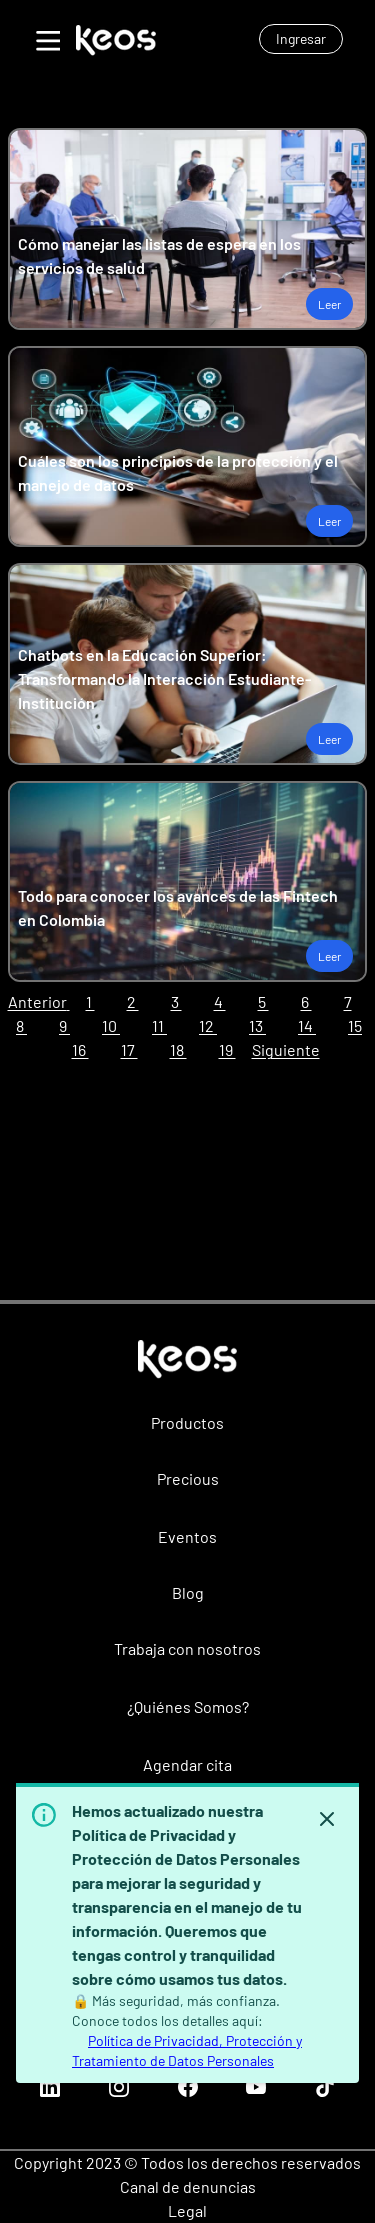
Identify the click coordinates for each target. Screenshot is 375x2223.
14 (307, 1025)
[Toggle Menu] (46, 38)
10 (111, 1025)
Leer (329, 304)
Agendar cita (187, 1764)
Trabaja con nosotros (187, 1648)
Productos (187, 1422)
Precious (188, 1478)
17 (129, 1049)
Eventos (187, 1536)
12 (208, 1025)
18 (178, 1049)
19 (227, 1049)
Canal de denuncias (188, 2186)
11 (159, 1025)
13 (257, 1025)
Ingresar (301, 38)
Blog (188, 1592)
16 (80, 1049)
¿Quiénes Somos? (188, 1706)
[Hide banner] (327, 1819)
